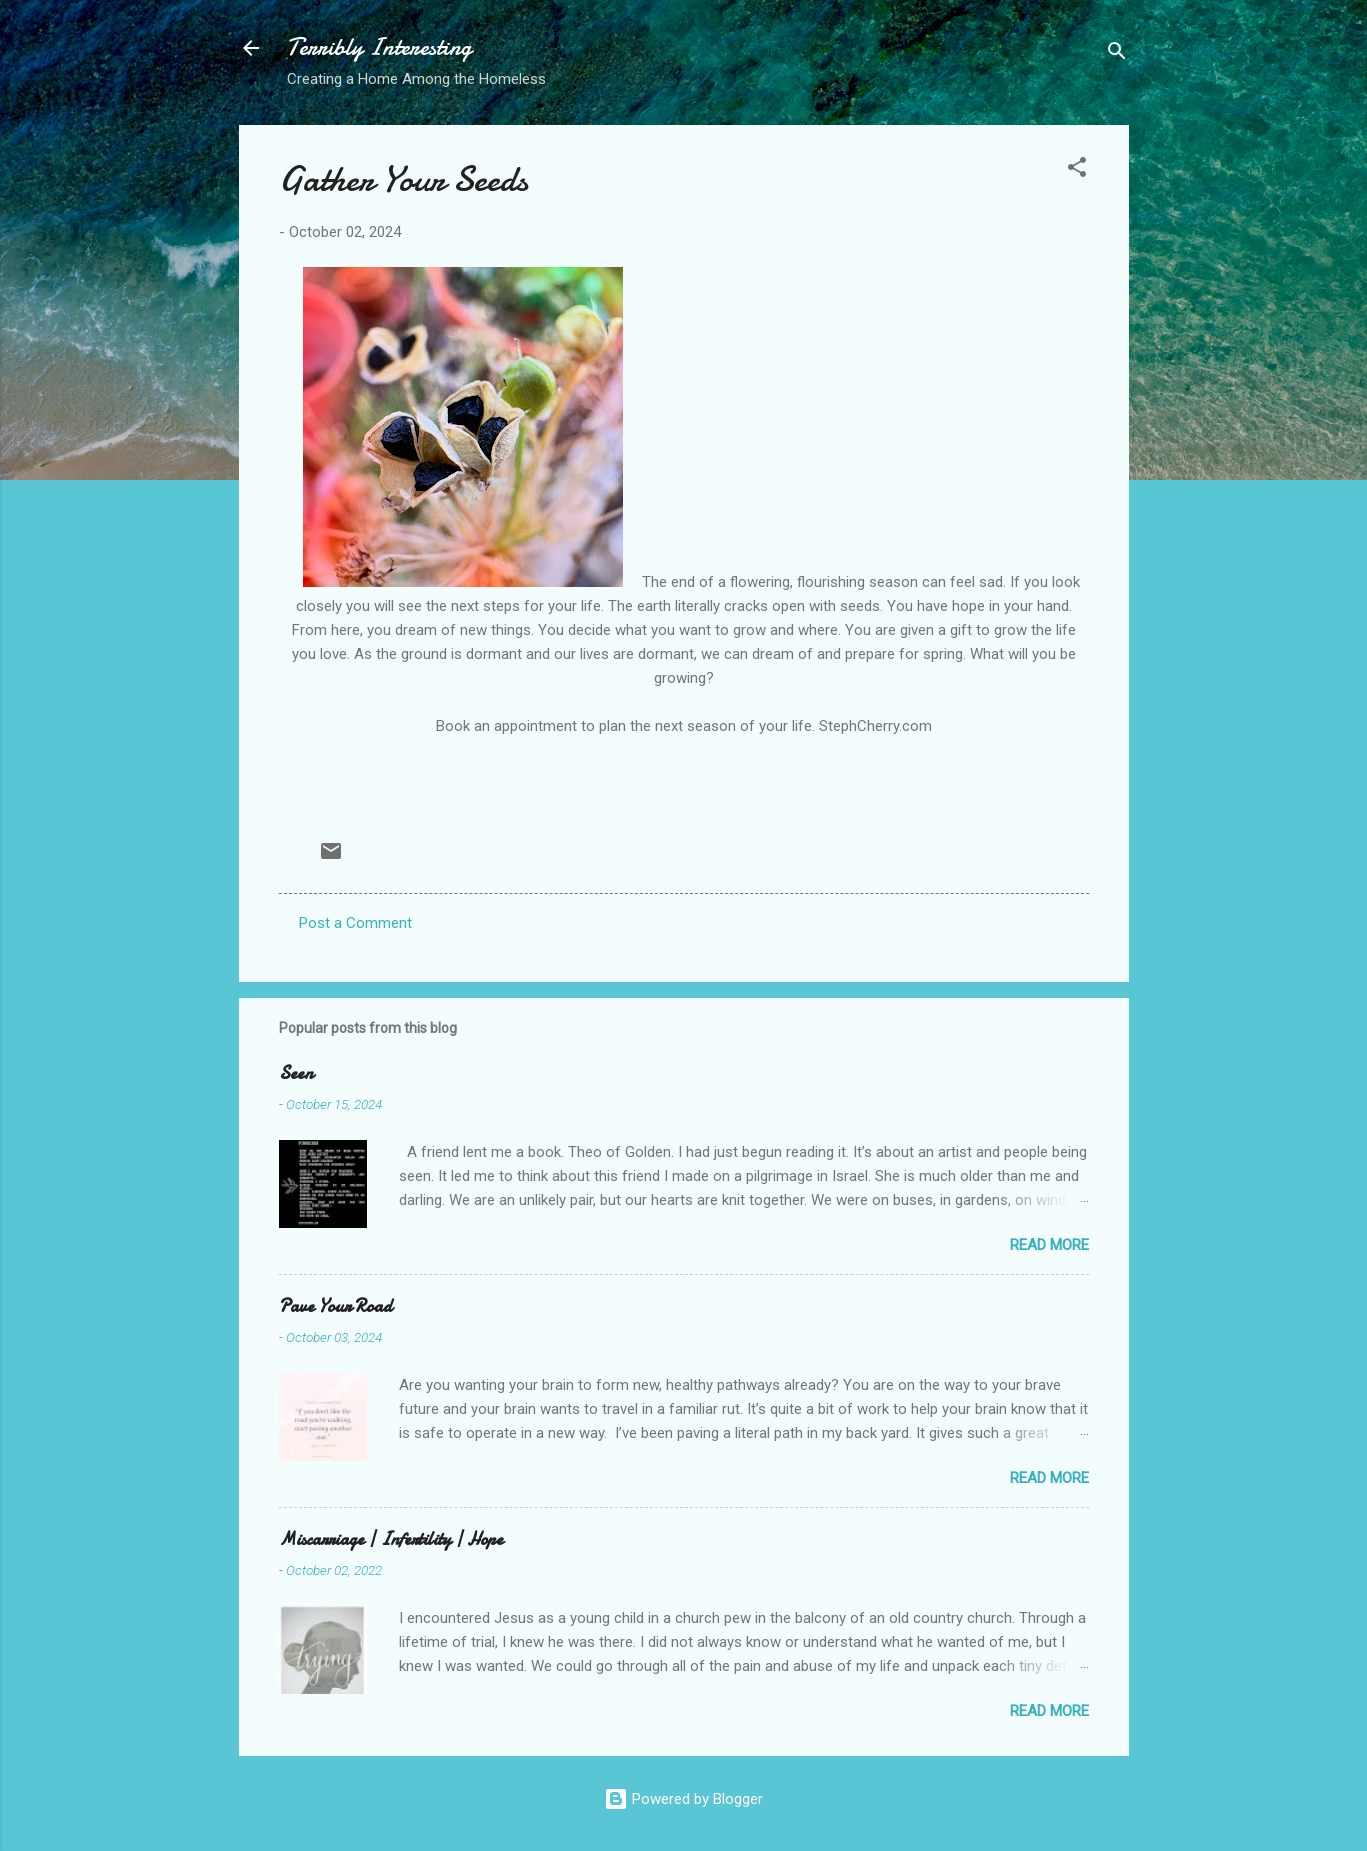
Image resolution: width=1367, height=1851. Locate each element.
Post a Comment (355, 923)
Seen (296, 1073)
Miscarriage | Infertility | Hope (391, 1539)
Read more (1049, 1245)
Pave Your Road (335, 1306)
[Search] (1117, 54)
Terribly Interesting (379, 47)
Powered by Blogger (683, 1799)
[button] (1077, 170)
